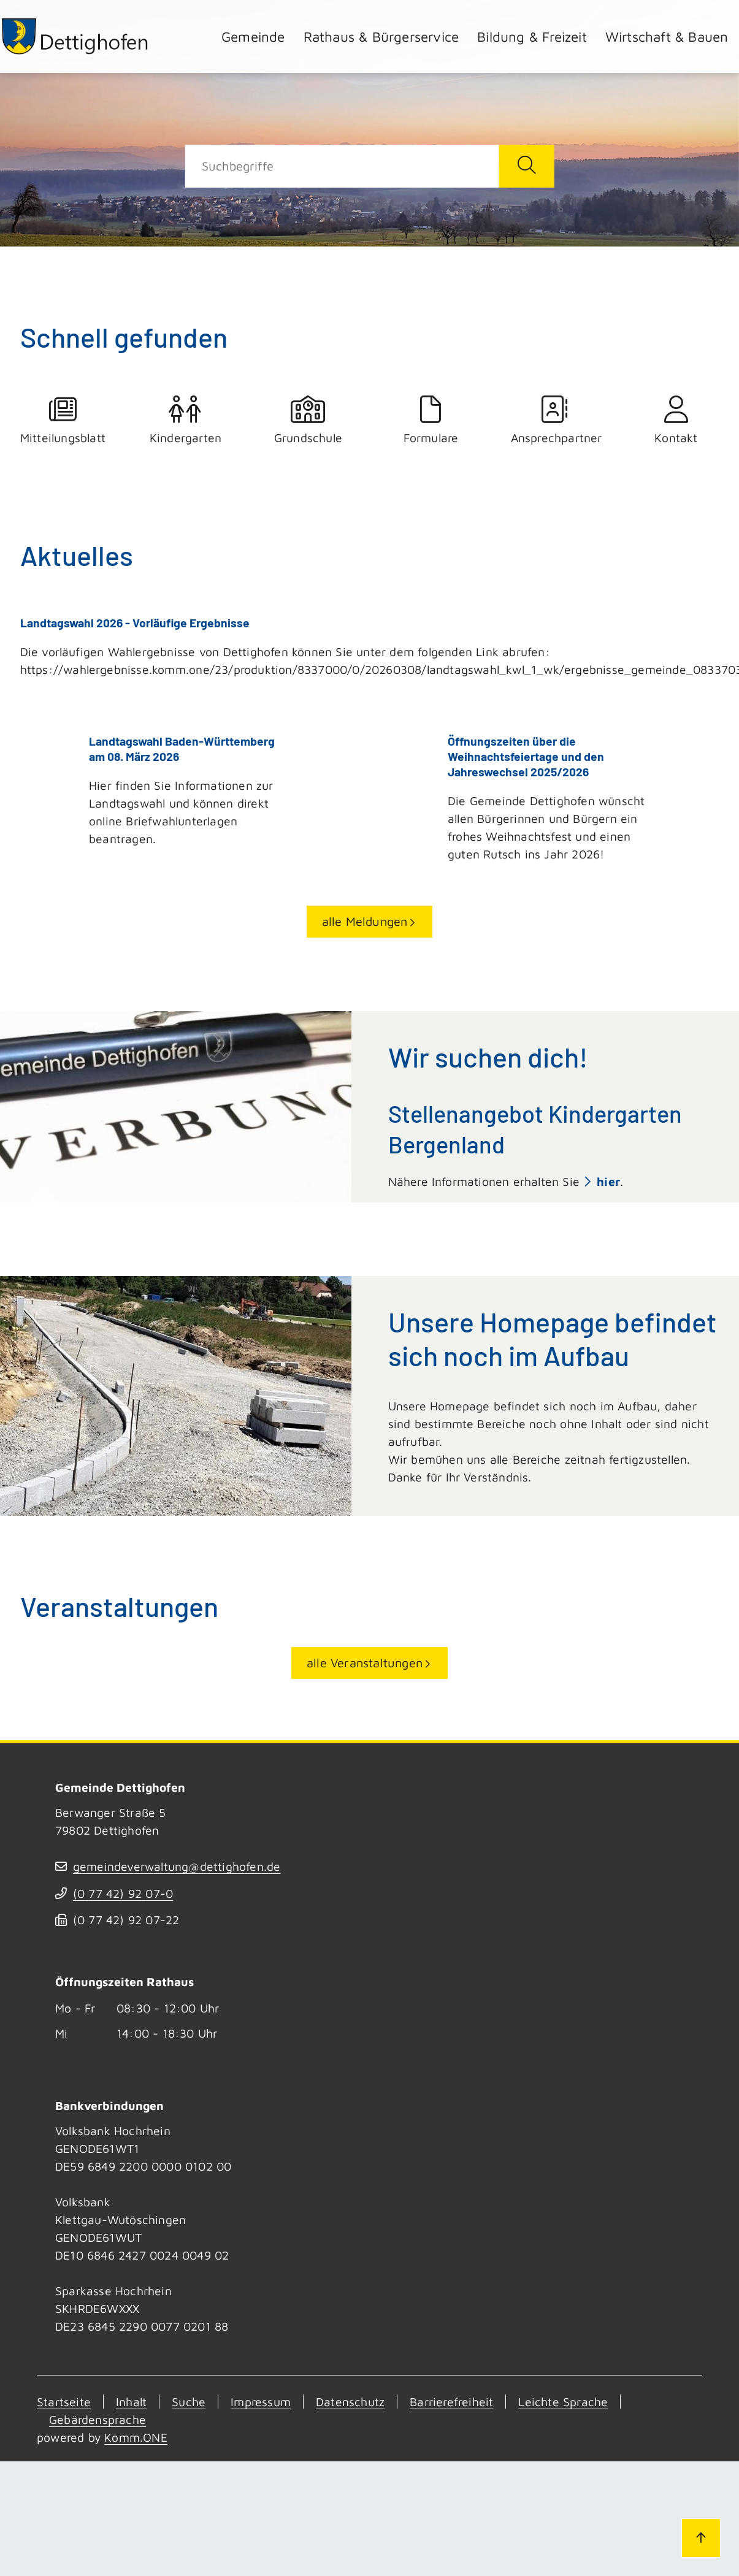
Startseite (64, 2401)
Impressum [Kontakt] (261, 2401)
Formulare (431, 420)
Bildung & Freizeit (532, 36)
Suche (188, 2401)
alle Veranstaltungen (365, 1662)
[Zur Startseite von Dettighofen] (75, 36)
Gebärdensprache (97, 2419)
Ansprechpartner (554, 420)
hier (608, 1181)
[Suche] (342, 166)
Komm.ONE (135, 2437)
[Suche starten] (526, 166)
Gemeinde (253, 36)
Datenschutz (350, 2401)
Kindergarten (186, 420)
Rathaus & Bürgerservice (381, 36)
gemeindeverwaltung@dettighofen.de (177, 1866)
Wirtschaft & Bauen (667, 36)
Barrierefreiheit (451, 2401)
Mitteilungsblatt (63, 420)
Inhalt (131, 2401)
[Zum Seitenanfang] (701, 2538)
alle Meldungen (365, 921)
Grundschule (308, 420)
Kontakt (676, 420)
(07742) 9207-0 (123, 1893)
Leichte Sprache (563, 2401)
